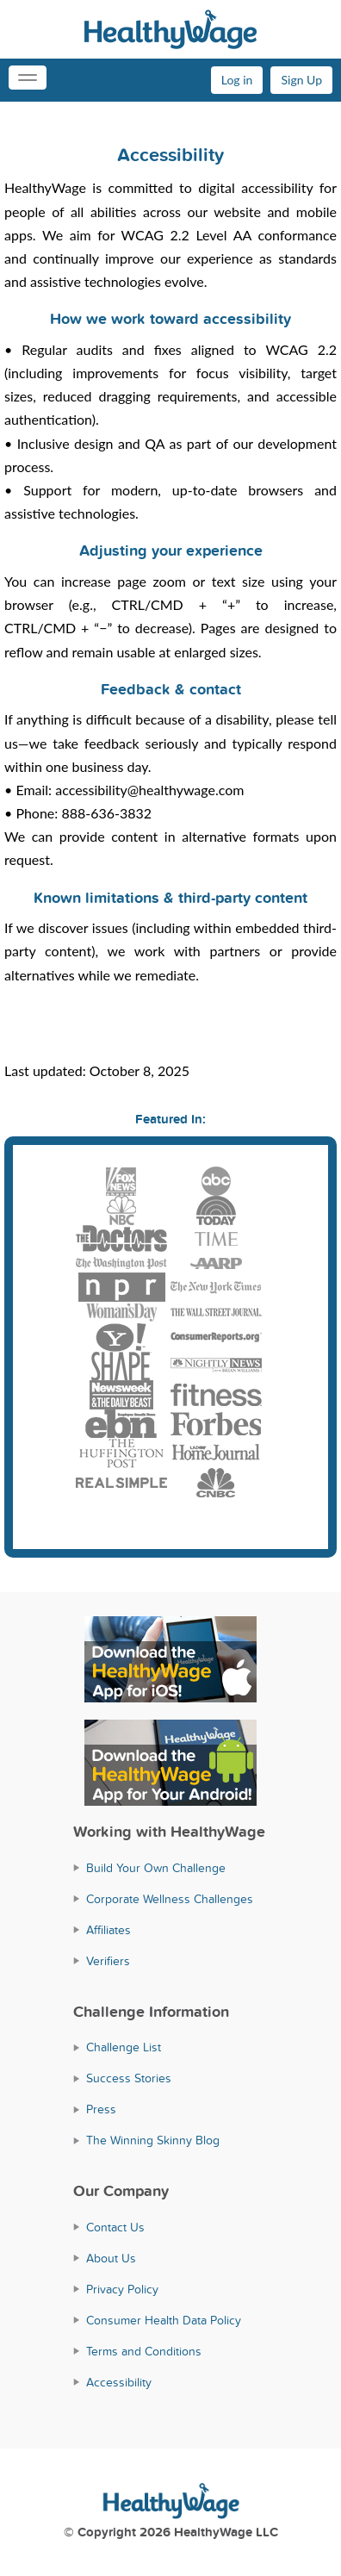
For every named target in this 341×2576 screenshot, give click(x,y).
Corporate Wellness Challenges (169, 1899)
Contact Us (115, 2227)
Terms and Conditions (144, 2351)
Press (101, 2109)
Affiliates (108, 1930)
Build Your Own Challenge (156, 1868)
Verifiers (108, 1961)
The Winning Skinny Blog (153, 2140)
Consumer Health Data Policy (163, 2320)
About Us (111, 2258)
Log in (237, 79)
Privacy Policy (122, 2289)
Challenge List (123, 2047)
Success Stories (128, 2078)
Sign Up (301, 79)
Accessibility (119, 2382)
